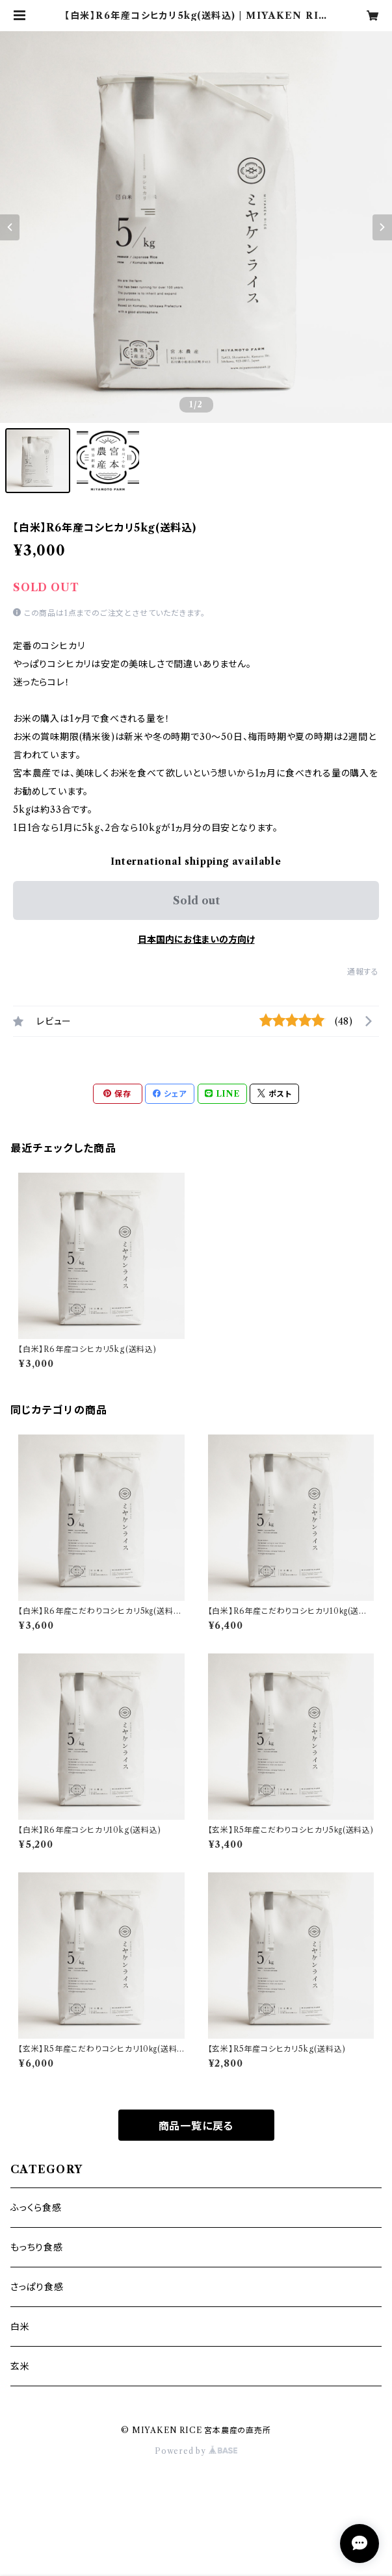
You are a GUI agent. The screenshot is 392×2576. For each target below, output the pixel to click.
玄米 (20, 2366)
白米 (20, 2326)
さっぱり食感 (37, 2287)
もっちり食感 (36, 2247)
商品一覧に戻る (196, 2125)
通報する (363, 971)
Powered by (196, 2451)
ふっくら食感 (36, 2207)
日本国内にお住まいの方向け (196, 939)
